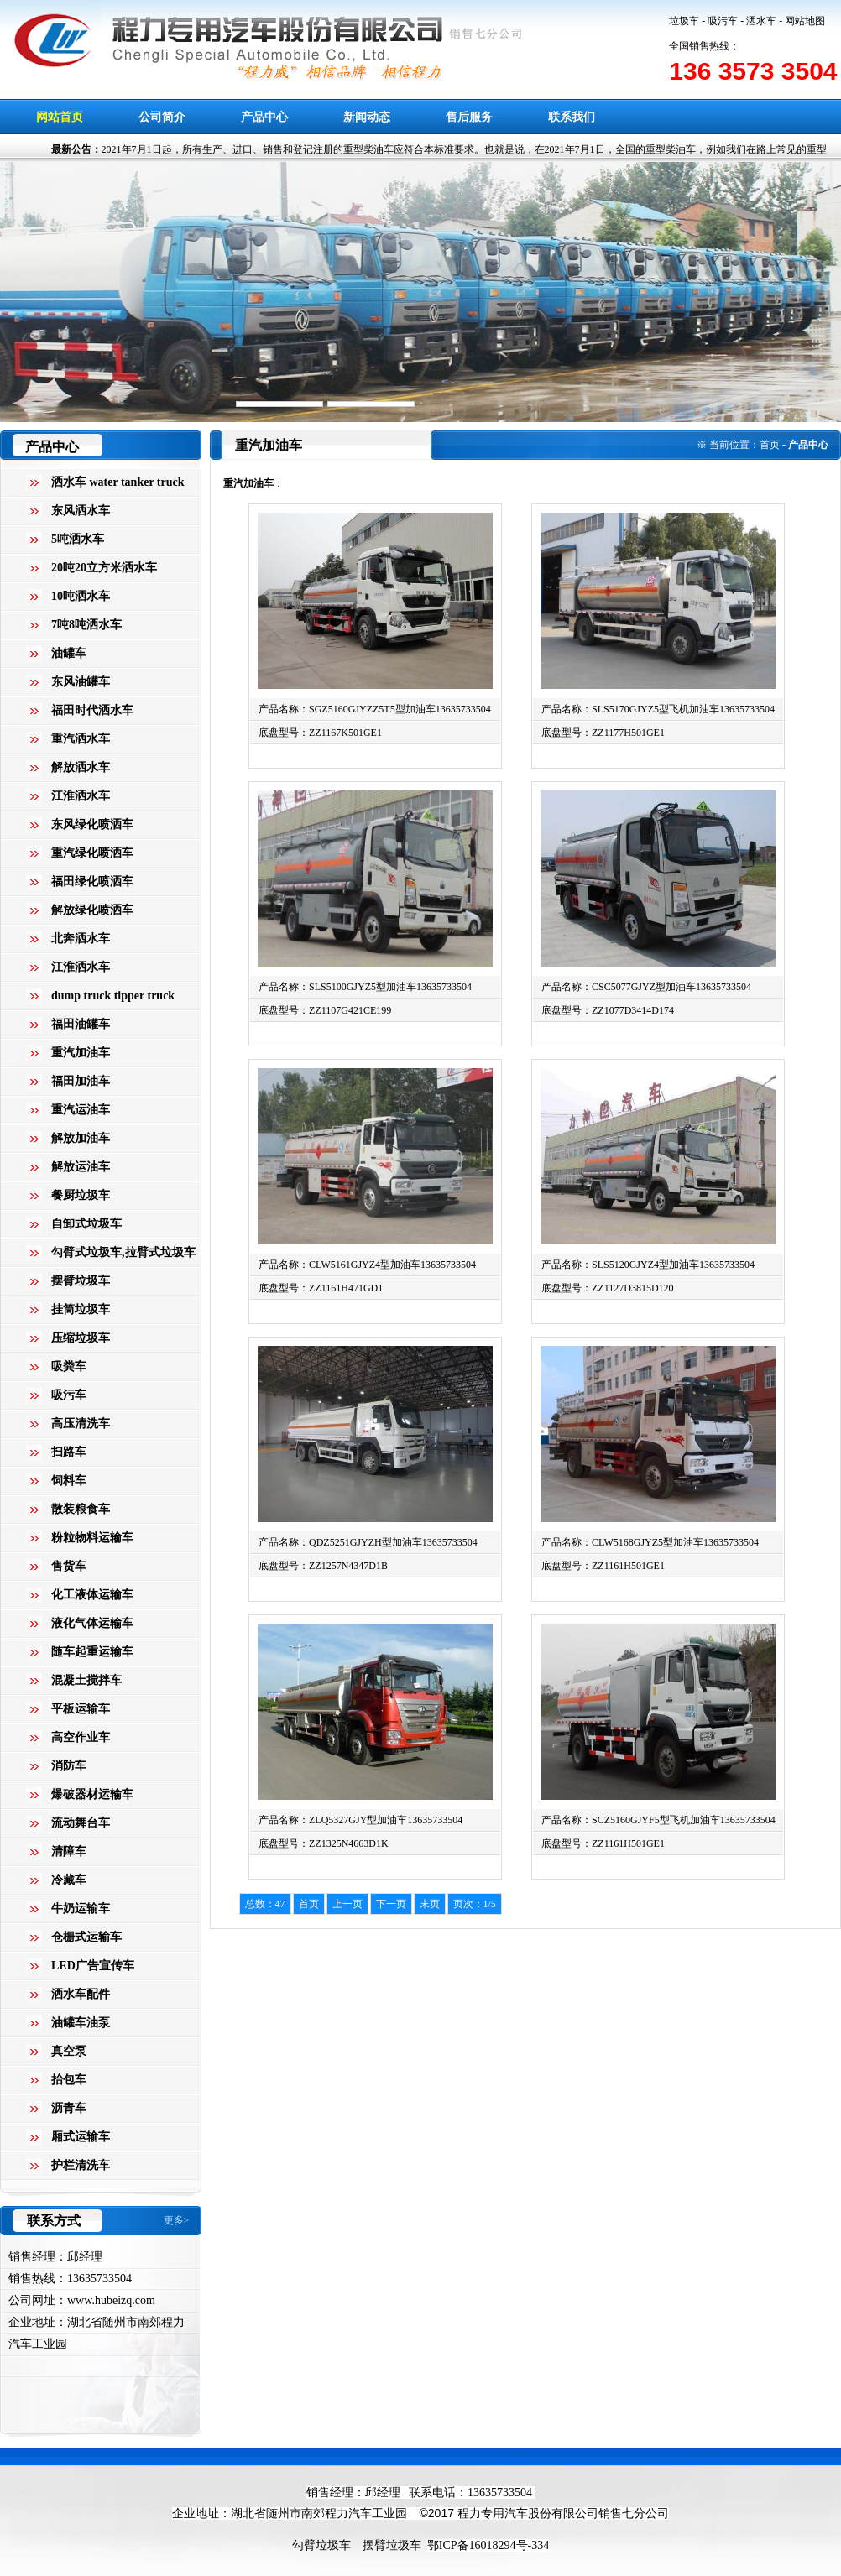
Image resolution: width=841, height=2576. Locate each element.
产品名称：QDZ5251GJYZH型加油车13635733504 (368, 1542)
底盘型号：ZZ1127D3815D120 (607, 1288)
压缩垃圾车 (80, 1338)
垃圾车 (684, 21)
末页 (430, 1904)
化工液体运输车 (92, 1594)
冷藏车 (68, 1880)
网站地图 (805, 21)
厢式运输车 (80, 2136)
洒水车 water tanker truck (118, 482)
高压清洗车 (80, 1423)
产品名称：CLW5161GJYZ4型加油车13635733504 (367, 1264)
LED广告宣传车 (92, 1965)
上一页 (347, 1904)
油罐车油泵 (80, 2022)
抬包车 (68, 2079)
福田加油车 (80, 1081)
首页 (770, 445)
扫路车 (68, 1452)
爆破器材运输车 (92, 1794)
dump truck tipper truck (113, 995)
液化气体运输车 (92, 1623)
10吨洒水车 (80, 596)
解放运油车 (80, 1166)
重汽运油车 (80, 1109)
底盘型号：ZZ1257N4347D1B (323, 1566)
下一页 (391, 1904)
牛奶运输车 (80, 1908)
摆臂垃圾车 (80, 1281)
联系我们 (571, 117)
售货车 (68, 1566)
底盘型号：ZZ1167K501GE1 (320, 732)
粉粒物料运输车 (92, 1537)
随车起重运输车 (92, 1651)
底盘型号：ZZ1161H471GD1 (321, 1288)
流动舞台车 (80, 1823)
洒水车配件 (80, 1994)
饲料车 (68, 1480)
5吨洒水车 (77, 539)
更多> (177, 2220)
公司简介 (161, 117)
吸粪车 (68, 1366)
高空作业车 (80, 1737)
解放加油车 (80, 1138)
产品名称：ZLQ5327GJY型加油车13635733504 (360, 1820)
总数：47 (265, 1904)
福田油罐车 (80, 1024)
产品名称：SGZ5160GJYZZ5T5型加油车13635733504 (375, 709)
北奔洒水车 (80, 938)
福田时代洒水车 (92, 710)
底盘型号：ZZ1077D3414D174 (607, 1010)
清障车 (68, 1851)
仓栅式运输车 (86, 1937)
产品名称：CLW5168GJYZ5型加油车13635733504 (650, 1542)
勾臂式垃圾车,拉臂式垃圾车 (123, 1252)
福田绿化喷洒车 (92, 881)
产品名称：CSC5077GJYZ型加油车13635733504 (646, 987)
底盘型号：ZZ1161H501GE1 (603, 1566)
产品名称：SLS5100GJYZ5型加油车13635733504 (365, 987)
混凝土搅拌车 (86, 1680)
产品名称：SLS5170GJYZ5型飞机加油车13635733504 (658, 709)
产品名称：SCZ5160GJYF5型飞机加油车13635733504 (658, 1820)
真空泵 (68, 2051)
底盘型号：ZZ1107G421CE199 (325, 1010)
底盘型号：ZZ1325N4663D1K (324, 1843)
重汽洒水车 (80, 739)
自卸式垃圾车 (86, 1224)
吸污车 (723, 21)
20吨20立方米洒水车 (104, 567)
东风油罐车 (80, 681)
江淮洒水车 (80, 796)
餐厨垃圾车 (80, 1195)
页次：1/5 (474, 1904)
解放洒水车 (80, 767)
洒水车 (761, 21)
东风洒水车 (80, 510)
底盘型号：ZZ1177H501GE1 (603, 732)
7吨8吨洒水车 (86, 624)
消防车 (68, 1766)
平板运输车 (80, 1709)
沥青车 (68, 2108)
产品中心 (264, 117)
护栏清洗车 (80, 2165)
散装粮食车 (80, 1509)
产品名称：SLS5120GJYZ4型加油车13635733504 (648, 1264)
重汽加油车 (80, 1052)
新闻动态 (366, 117)
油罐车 (68, 653)
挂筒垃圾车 (80, 1309)
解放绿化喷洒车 (92, 910)
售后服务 (469, 117)
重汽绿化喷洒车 (92, 853)
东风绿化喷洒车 (92, 824)
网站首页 (59, 117)
